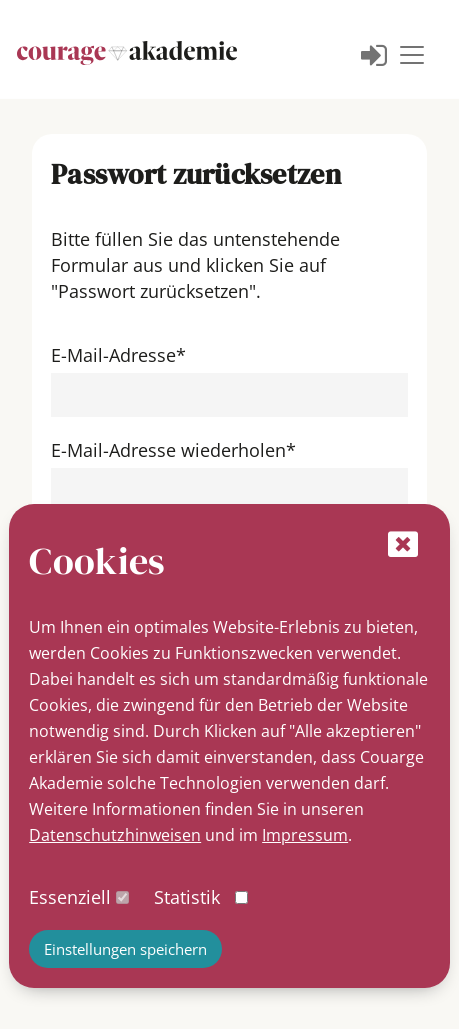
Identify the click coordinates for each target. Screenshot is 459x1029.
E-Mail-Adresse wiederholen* (173, 450)
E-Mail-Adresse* (118, 355)
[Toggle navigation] (412, 55)
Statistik (187, 897)
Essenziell (70, 897)
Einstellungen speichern (125, 949)
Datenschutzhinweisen (115, 835)
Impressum (305, 835)
